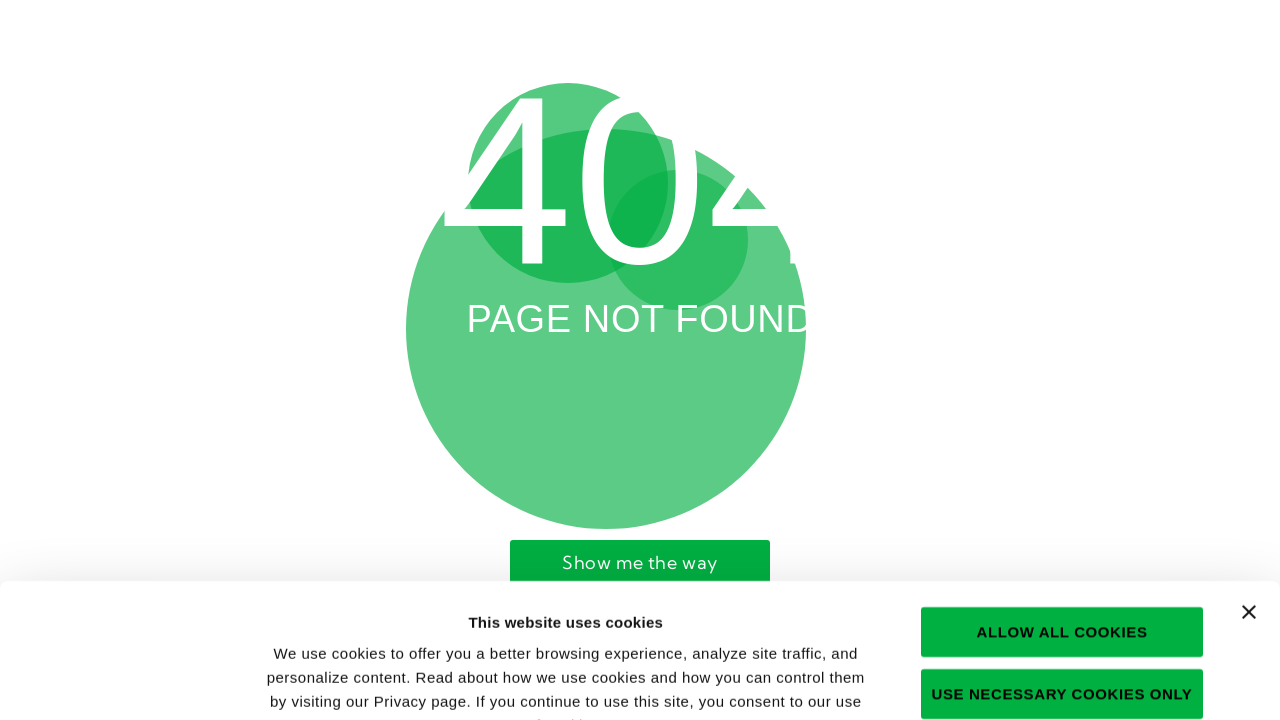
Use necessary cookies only (1062, 567)
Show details (1065, 680)
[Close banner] (1249, 486)
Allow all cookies (1061, 505)
